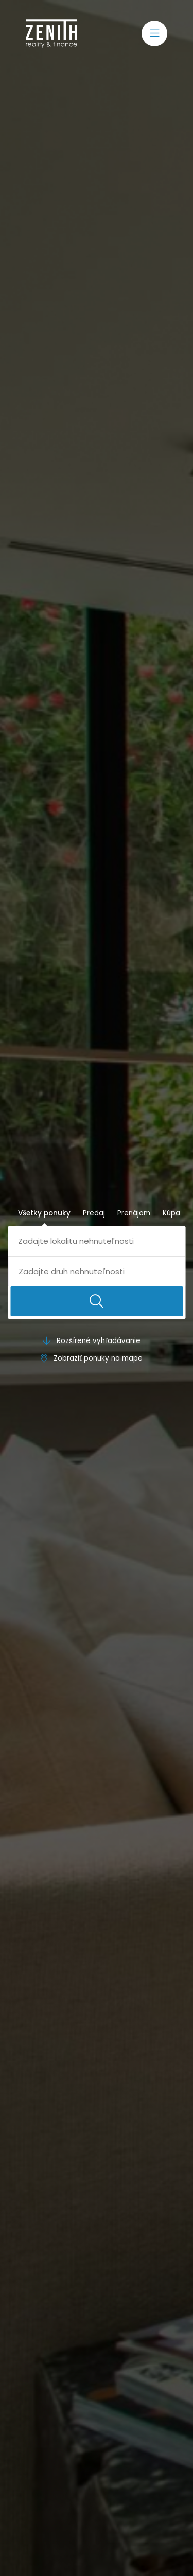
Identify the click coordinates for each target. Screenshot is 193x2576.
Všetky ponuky (44, 1213)
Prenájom (133, 1213)
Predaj (94, 1213)
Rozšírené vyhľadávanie (92, 1341)
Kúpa (171, 1213)
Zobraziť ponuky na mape (92, 1358)
